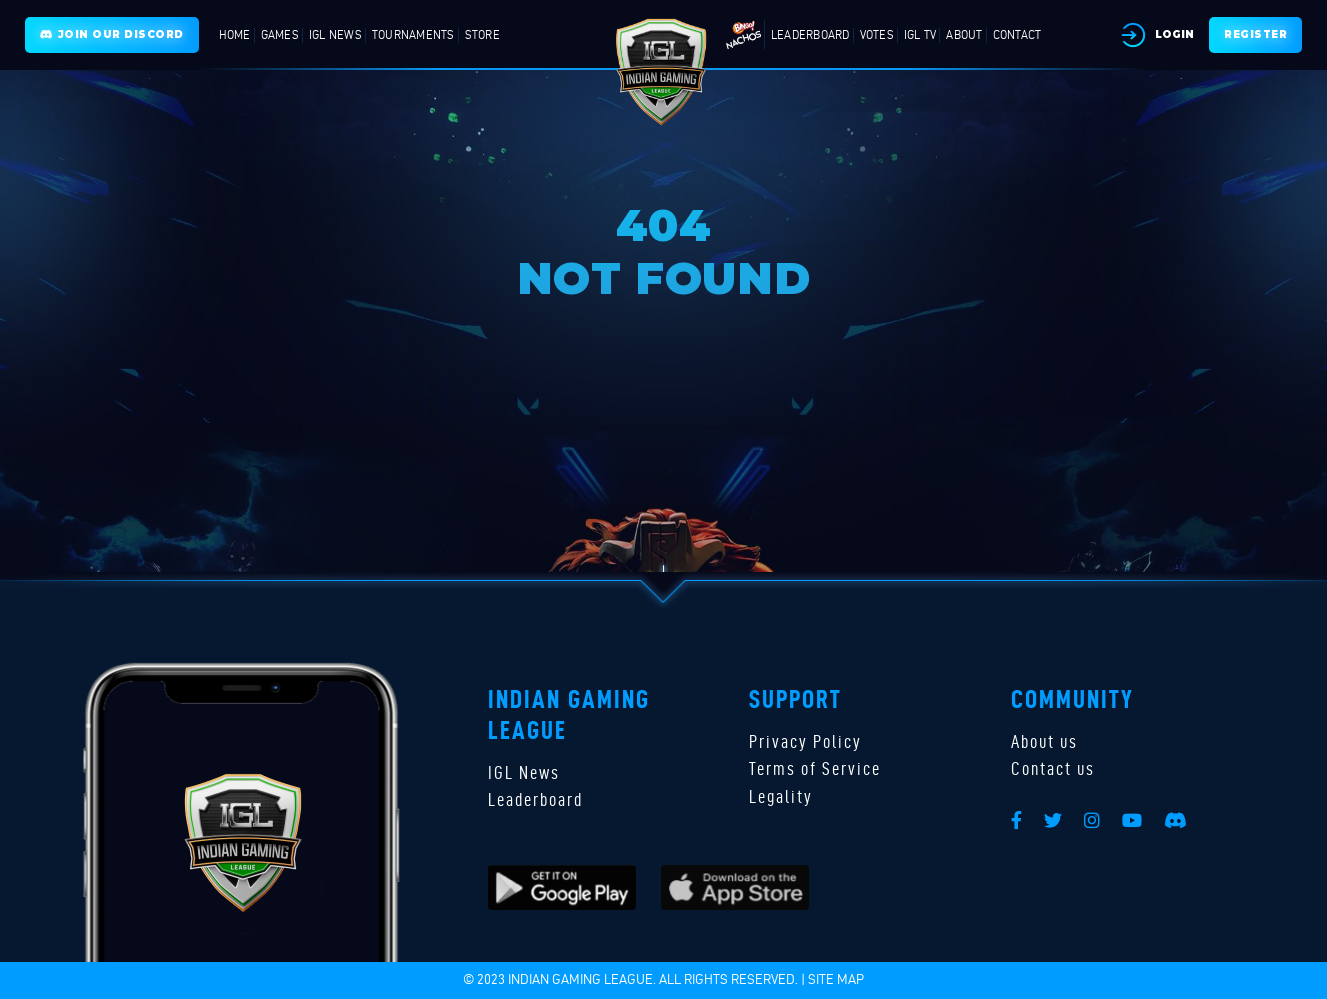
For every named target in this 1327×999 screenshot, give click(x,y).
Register (1255, 34)
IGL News (524, 772)
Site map (836, 979)
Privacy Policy (805, 741)
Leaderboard (535, 799)
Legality (781, 796)
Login (1174, 34)
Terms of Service (815, 768)
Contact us (1053, 768)
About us (1044, 741)
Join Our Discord (112, 34)
